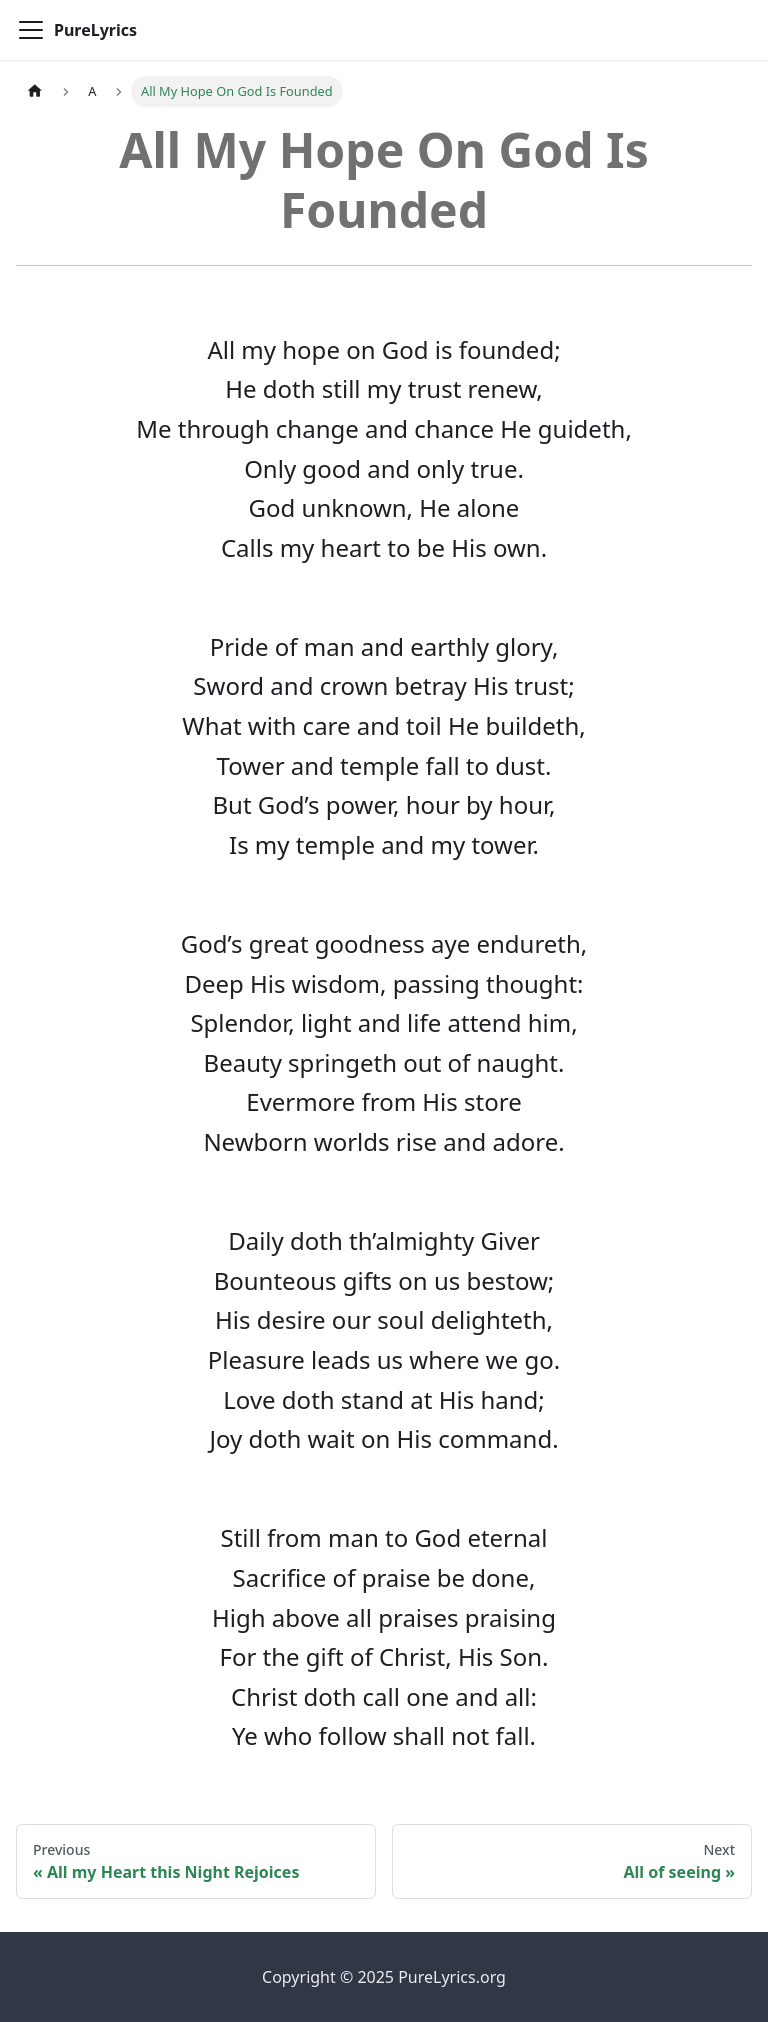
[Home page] (35, 91)
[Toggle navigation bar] (31, 30)
